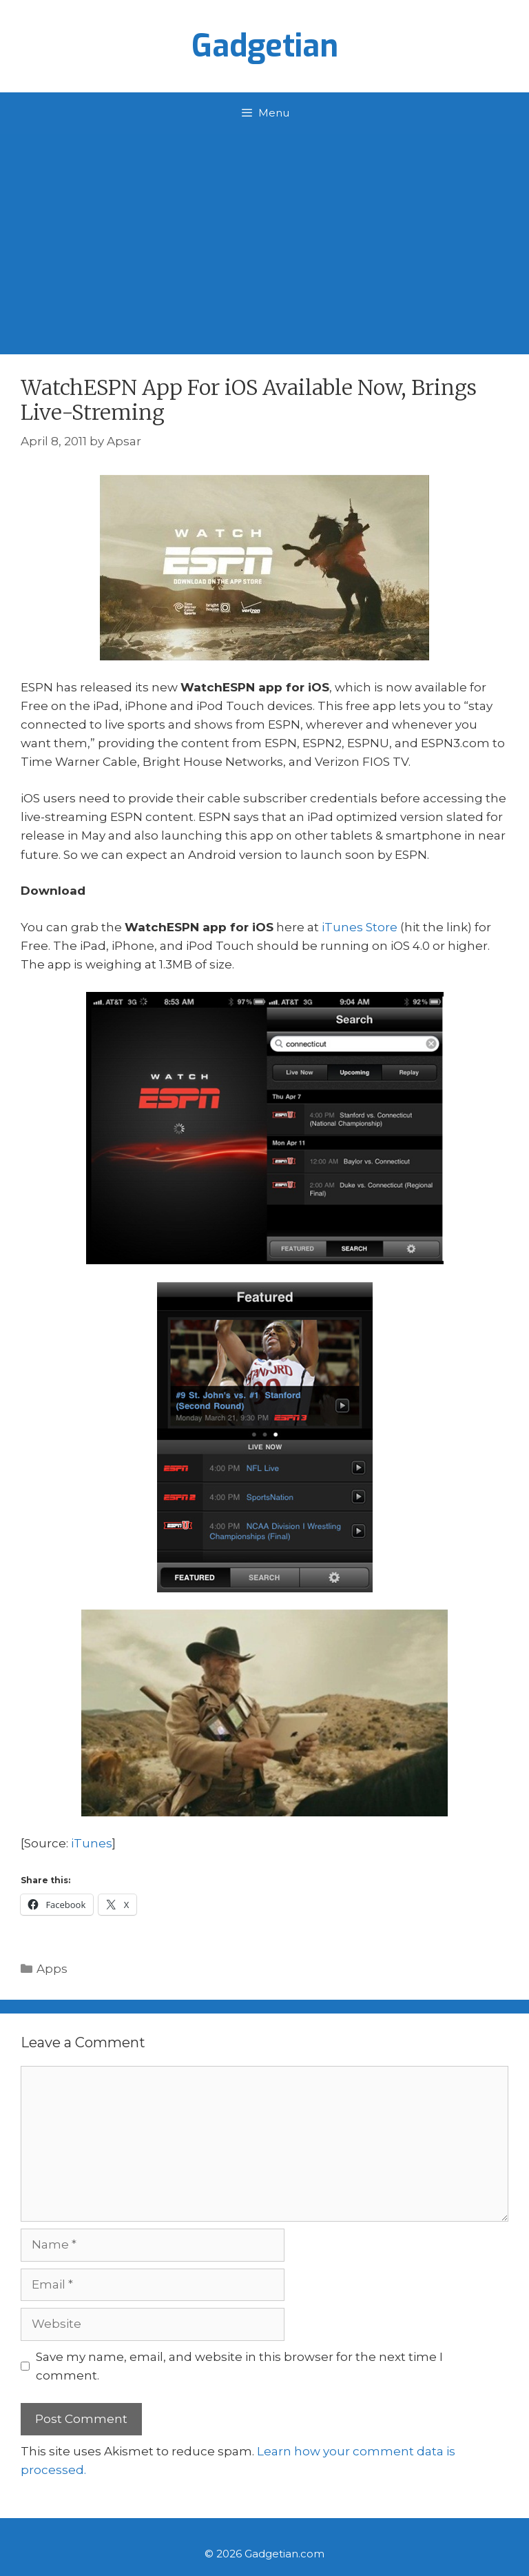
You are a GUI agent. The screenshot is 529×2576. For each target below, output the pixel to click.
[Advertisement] (264, 237)
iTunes (91, 1843)
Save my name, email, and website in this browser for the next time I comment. (239, 2366)
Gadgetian (264, 46)
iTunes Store (359, 927)
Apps (52, 1969)
